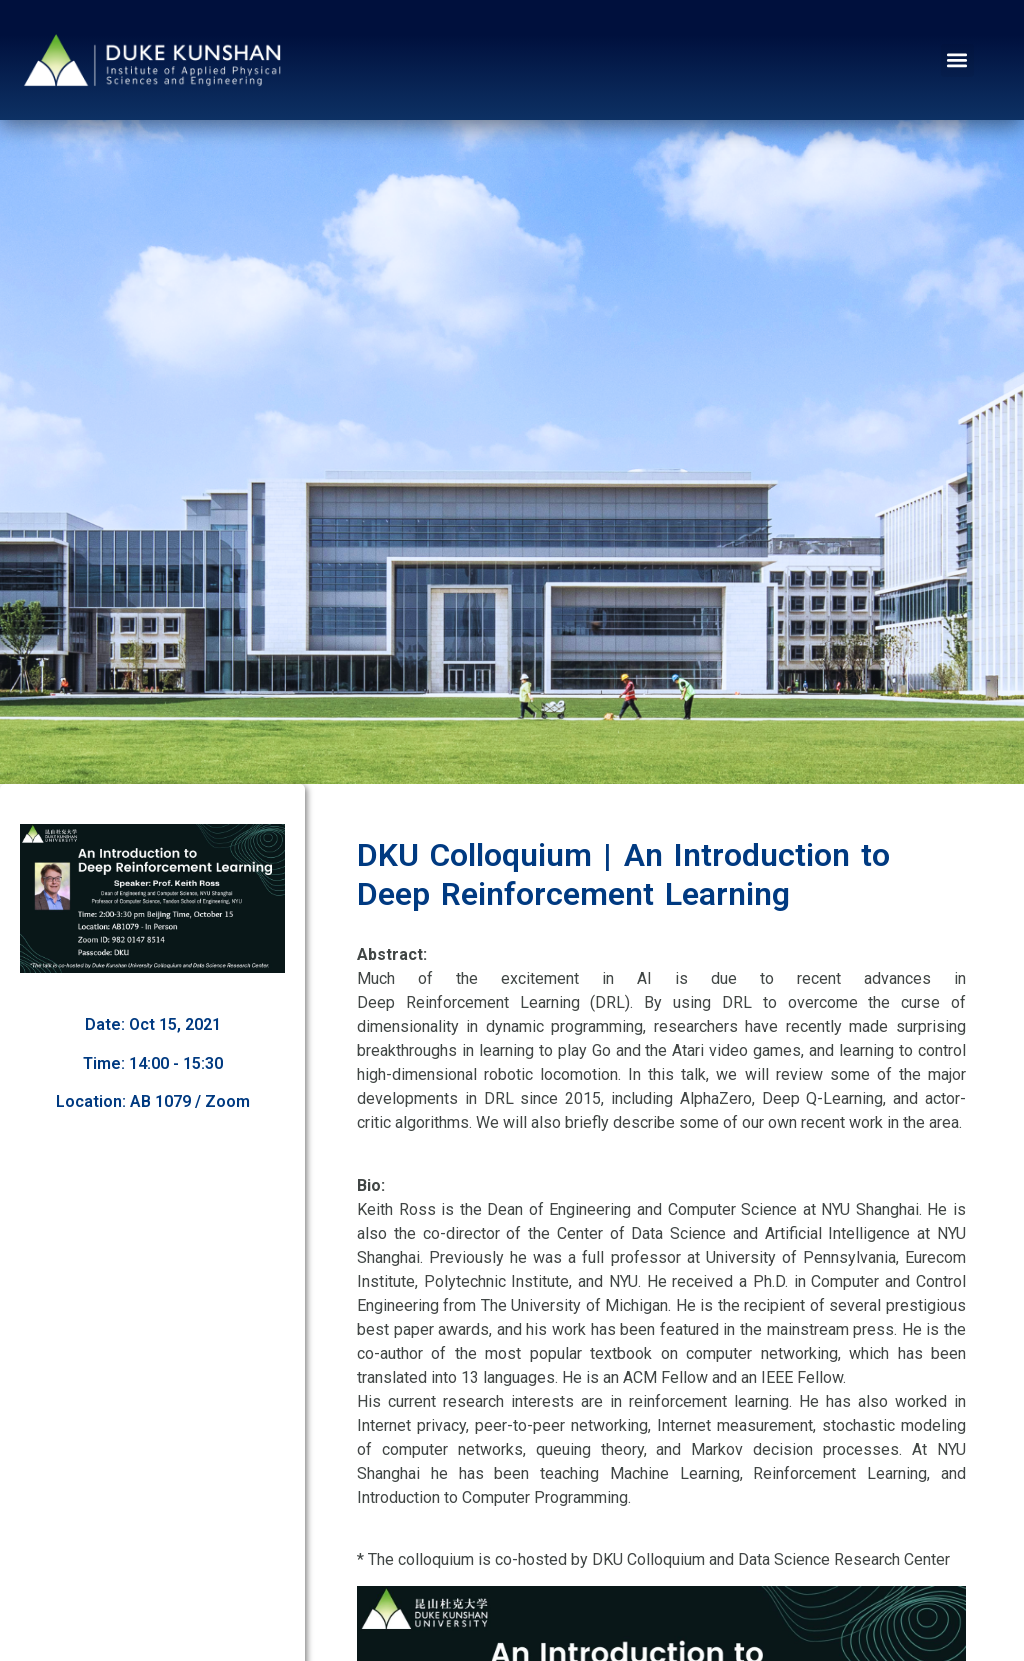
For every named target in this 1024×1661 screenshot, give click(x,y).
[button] (957, 60)
